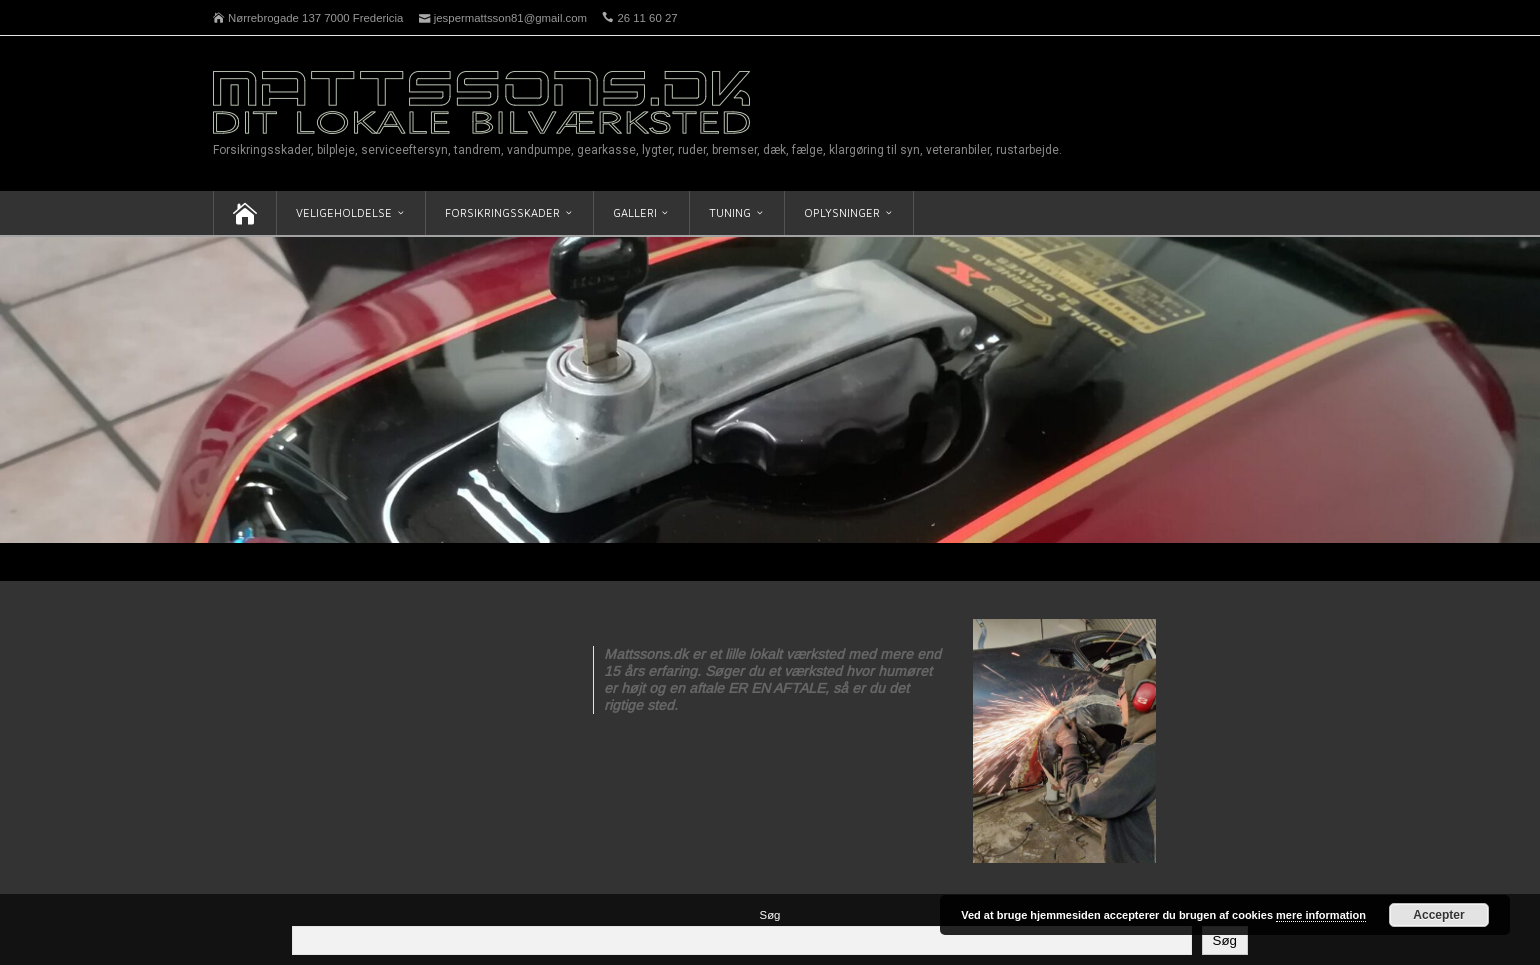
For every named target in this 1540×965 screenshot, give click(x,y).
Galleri (635, 212)
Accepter (1438, 915)
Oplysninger (842, 212)
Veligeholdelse (344, 212)
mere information (1321, 915)
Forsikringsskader (502, 212)
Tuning (730, 212)
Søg (770, 915)
